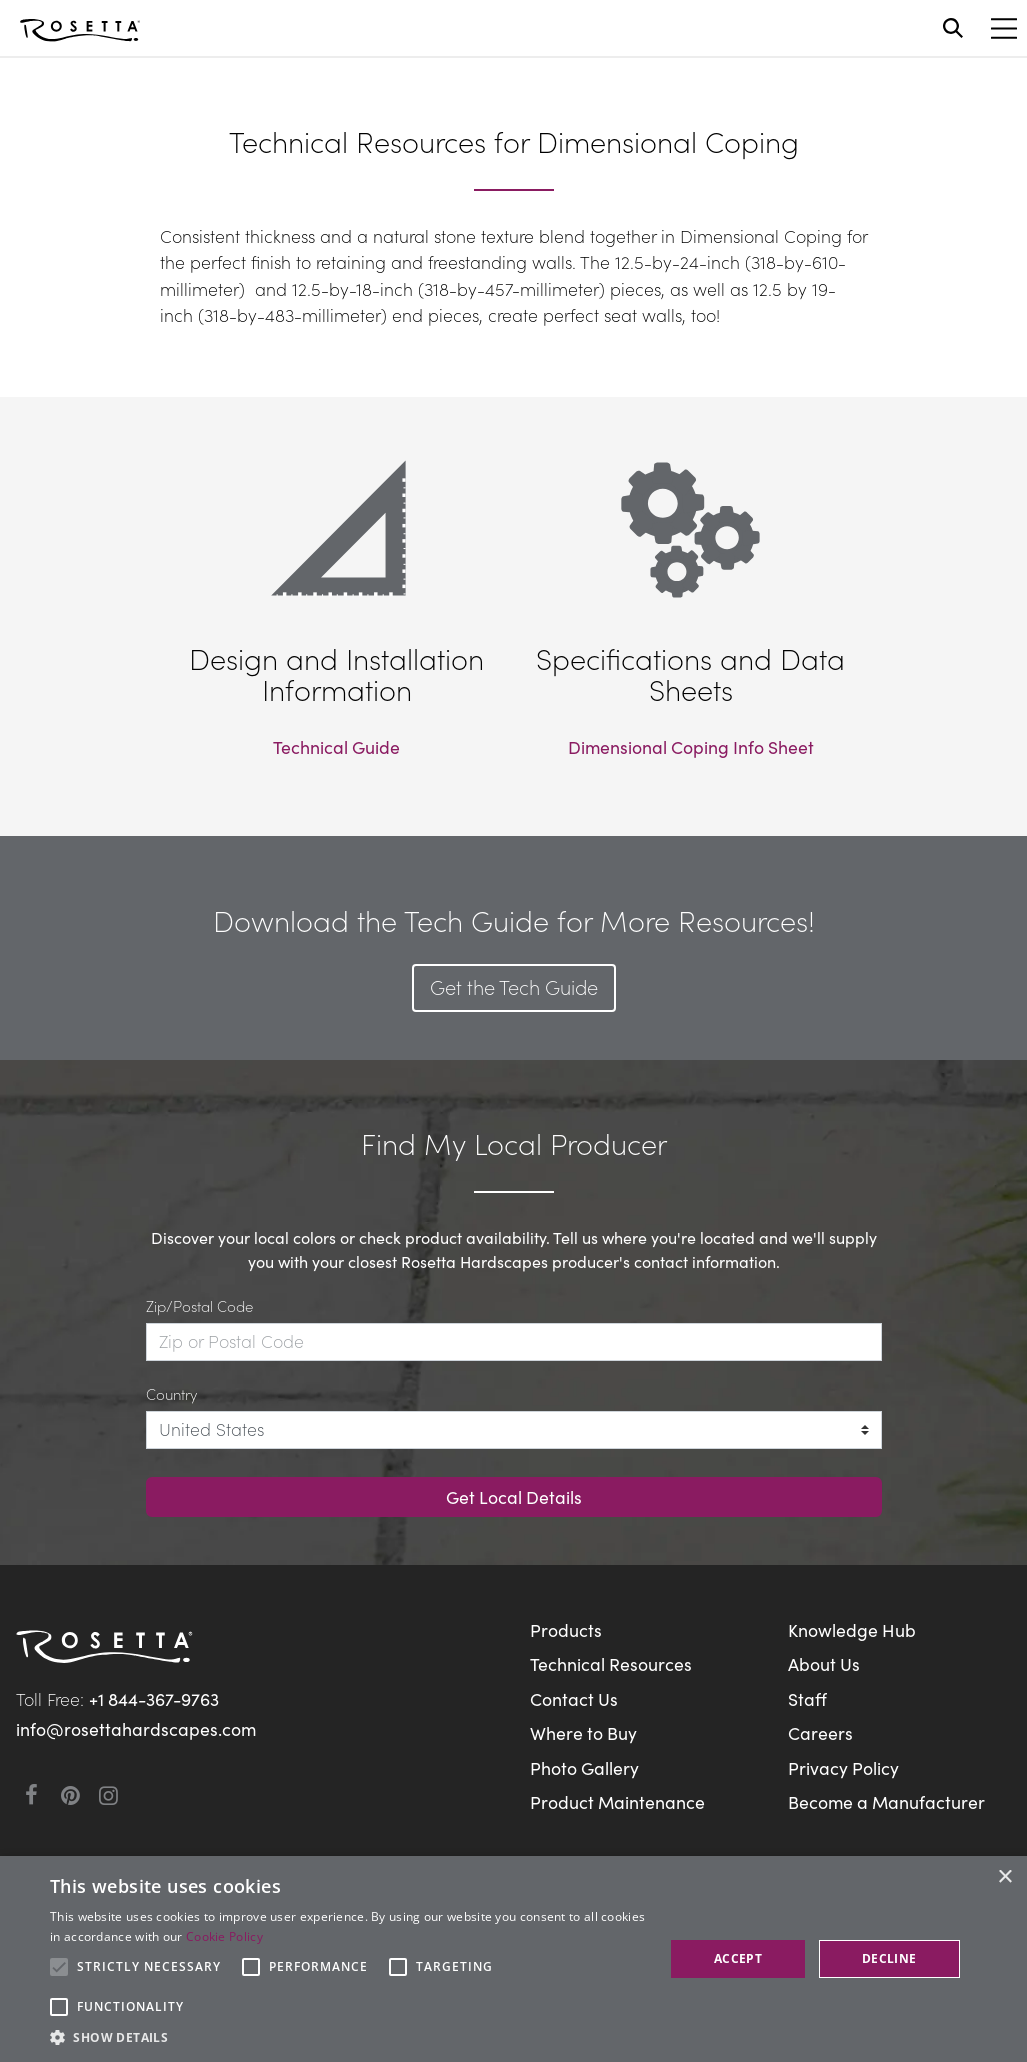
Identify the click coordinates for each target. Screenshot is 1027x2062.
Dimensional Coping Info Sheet (691, 746)
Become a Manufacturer (886, 1801)
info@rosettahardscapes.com (136, 1728)
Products (566, 1629)
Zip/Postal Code (199, 1305)
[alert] (513, 1959)
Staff (807, 1698)
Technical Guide (336, 746)
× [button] (1004, 1877)
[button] (348, 2037)
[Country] (514, 1430)
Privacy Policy (843, 1767)
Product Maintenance (617, 1801)
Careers (820, 1732)
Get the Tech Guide (514, 986)
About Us (824, 1663)
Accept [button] (738, 1958)
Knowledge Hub (852, 1629)
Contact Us (574, 1698)
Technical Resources (611, 1663)
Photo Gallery (584, 1767)
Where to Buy (583, 1732)
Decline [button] (889, 1958)
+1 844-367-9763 (154, 1698)
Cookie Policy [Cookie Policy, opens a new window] (224, 1936)
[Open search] (953, 28)
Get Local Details (514, 1496)
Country (171, 1393)
